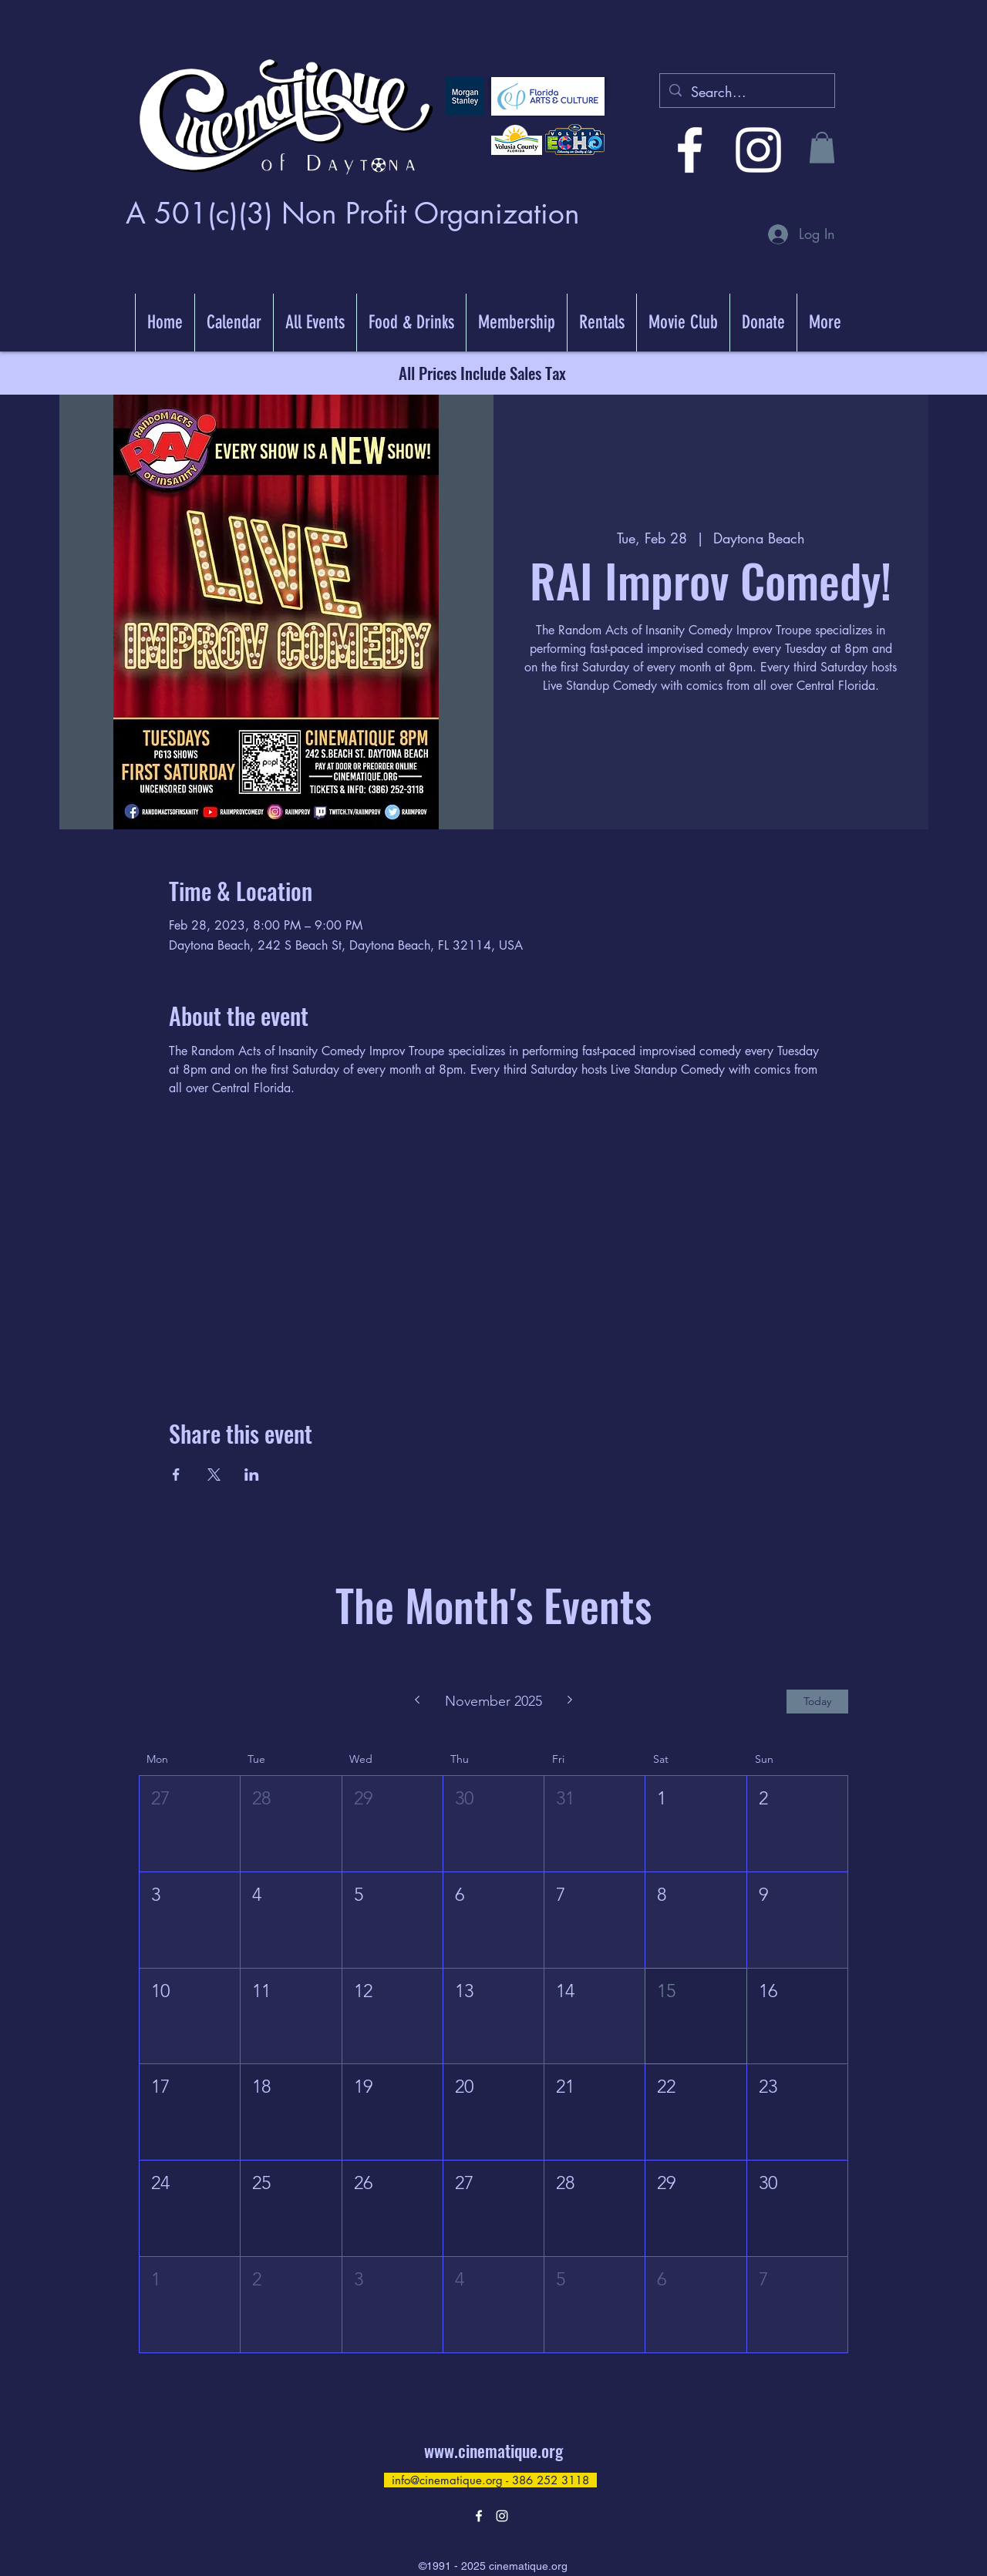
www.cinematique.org (493, 2450)
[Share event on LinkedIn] (251, 1474)
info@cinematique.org (447, 2480)
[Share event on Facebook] (176, 1474)
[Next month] (570, 1701)
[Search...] (746, 92)
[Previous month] (416, 1701)
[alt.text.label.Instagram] (758, 149)
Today (817, 1701)
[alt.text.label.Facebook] (689, 149)
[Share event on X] (214, 1474)
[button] (822, 147)
